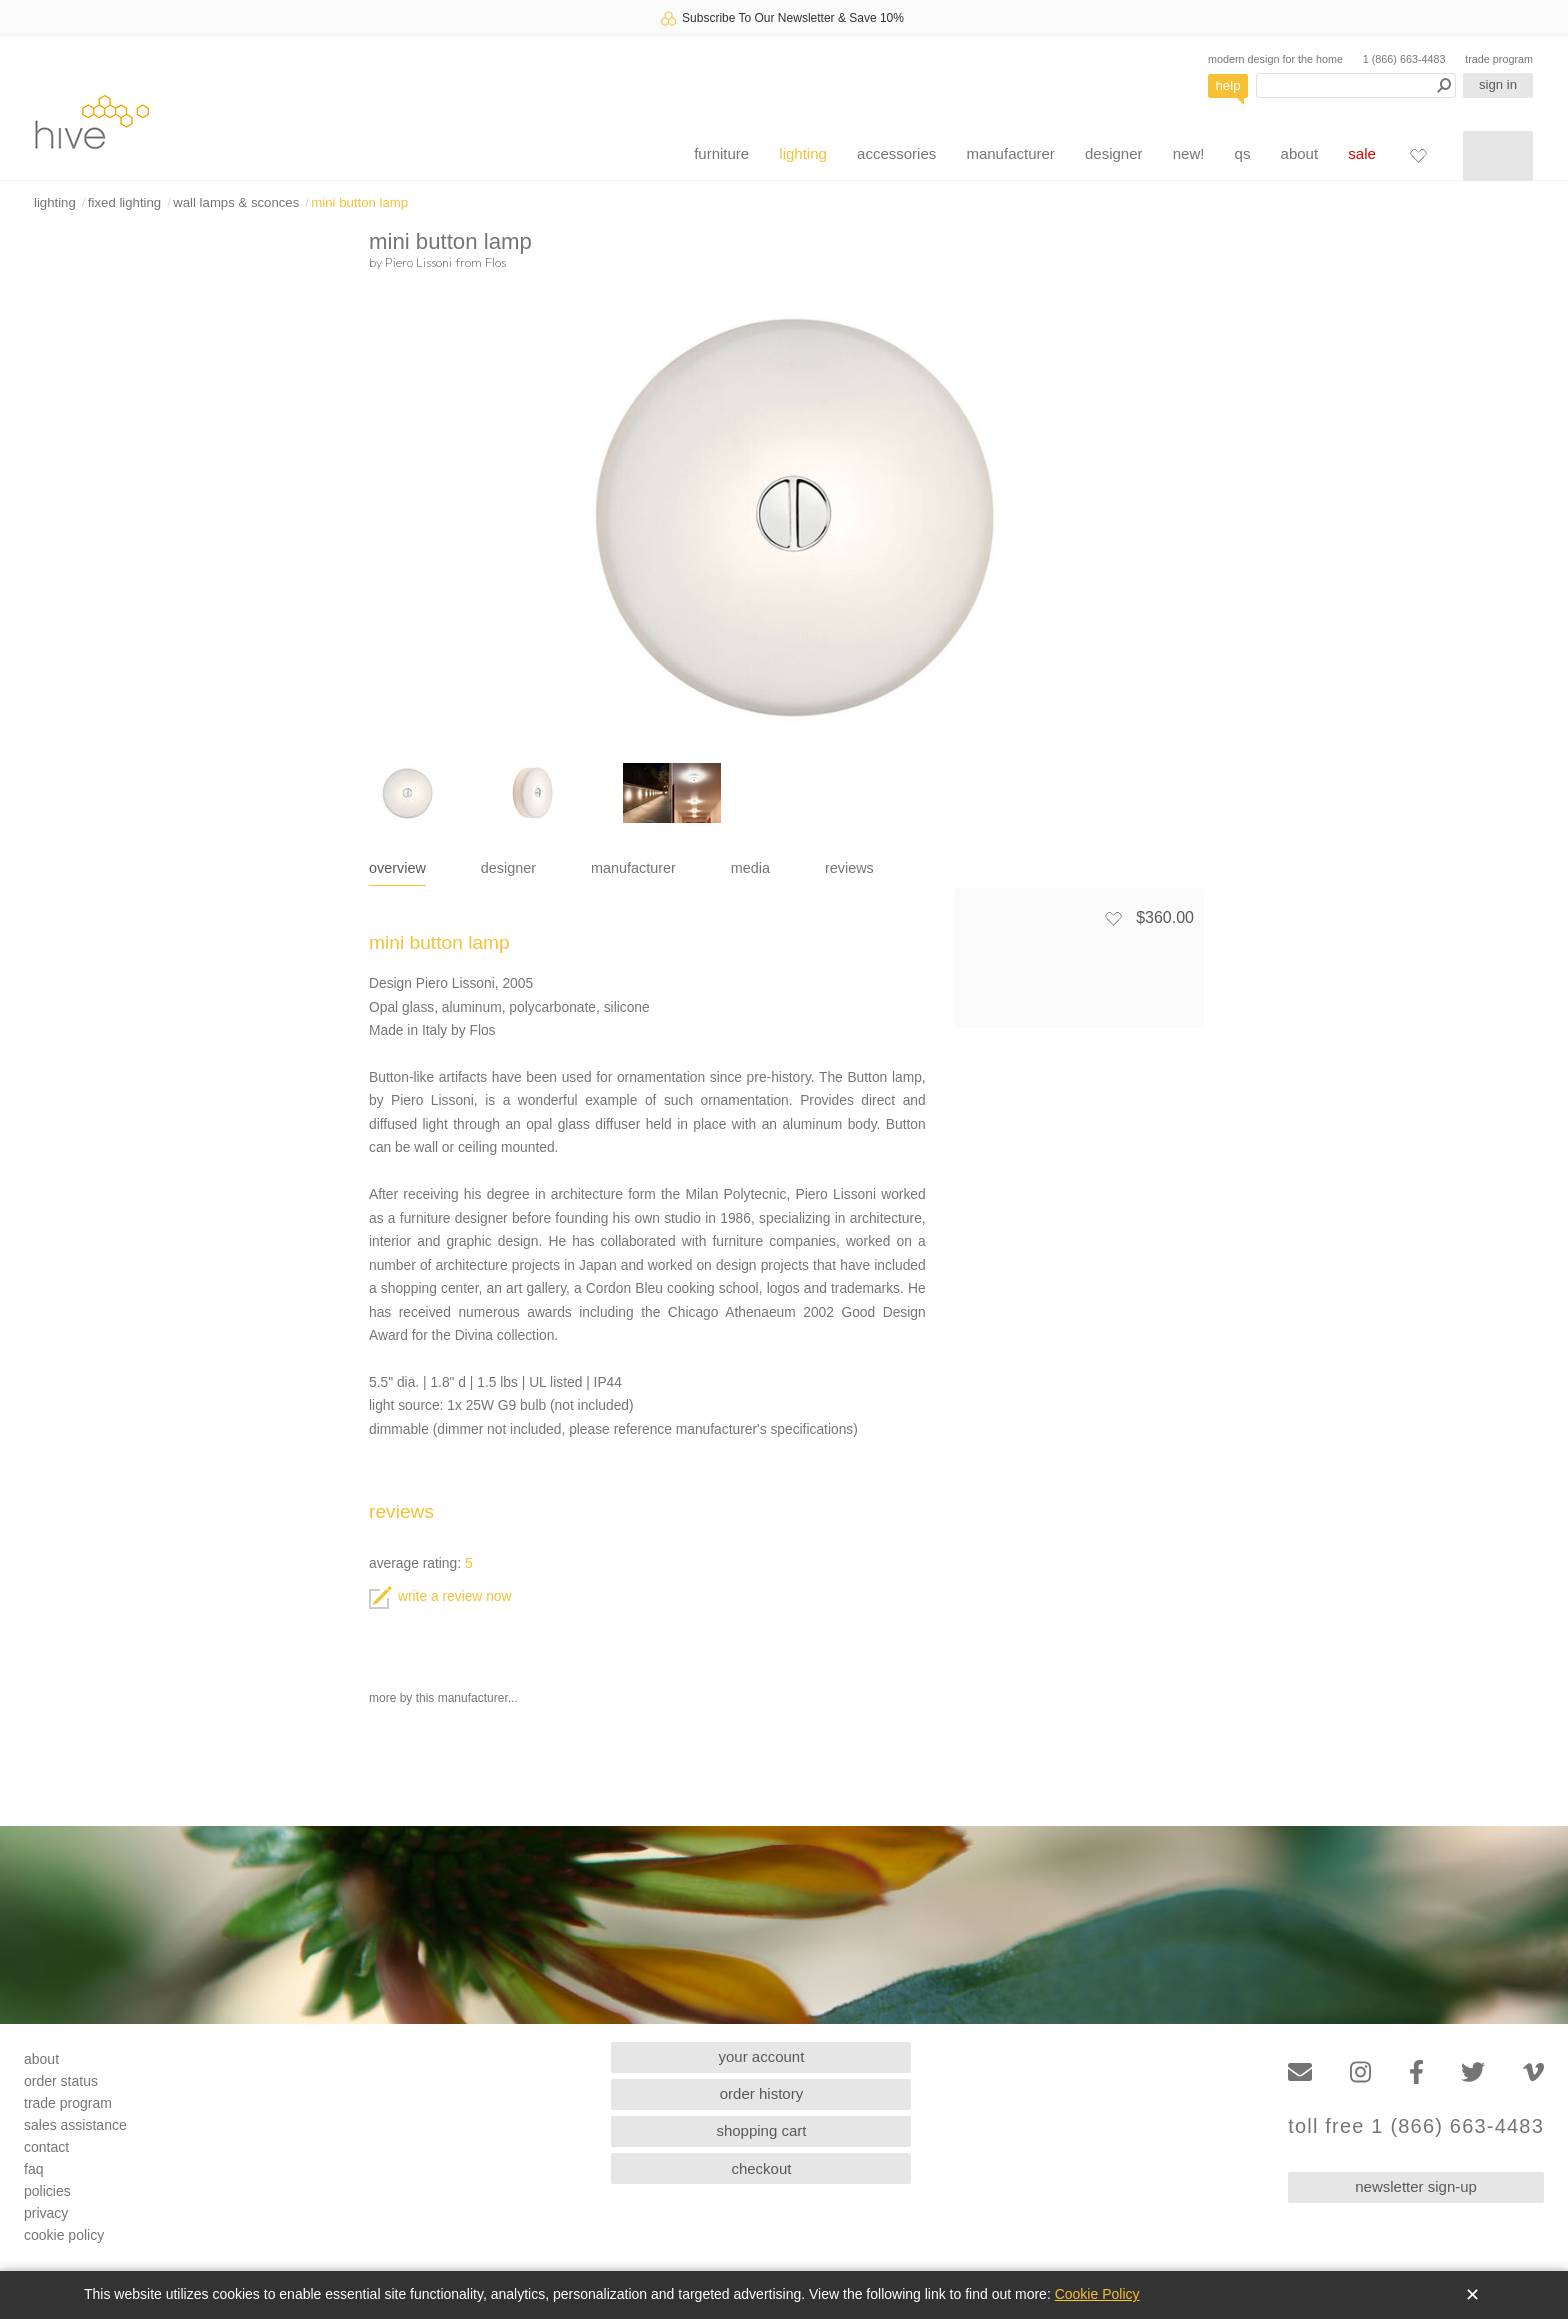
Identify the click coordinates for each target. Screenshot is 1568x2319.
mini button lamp (359, 202)
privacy (46, 2213)
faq (33, 2169)
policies (47, 2191)
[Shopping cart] (1498, 156)
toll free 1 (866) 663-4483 (1416, 2126)
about (1300, 153)
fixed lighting (124, 202)
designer (1114, 153)
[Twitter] (1473, 2072)
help (1228, 85)
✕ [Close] (1472, 2295)
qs (1243, 153)
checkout (761, 2168)
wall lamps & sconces (236, 202)
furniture (721, 153)
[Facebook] (1416, 2072)
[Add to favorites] (1113, 918)
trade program (1499, 59)
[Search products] (1356, 85)
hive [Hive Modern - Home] (92, 121)
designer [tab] (508, 868)
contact (46, 2147)
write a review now (440, 1596)
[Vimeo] (1533, 2072)
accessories (896, 153)
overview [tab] (397, 868)
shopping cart (761, 2130)
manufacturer (1010, 153)
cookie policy (64, 2235)
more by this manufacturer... (443, 1698)
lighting (803, 153)
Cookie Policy (1097, 2294)
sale (1362, 153)
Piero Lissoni (418, 262)
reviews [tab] (849, 868)
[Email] (1300, 2072)
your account (762, 2056)
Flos (495, 262)
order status (61, 2081)
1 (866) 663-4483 (1404, 59)
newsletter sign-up (1416, 2186)
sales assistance (75, 2125)
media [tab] (750, 868)
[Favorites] (1418, 155)
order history (761, 2093)
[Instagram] (1360, 2072)
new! (1189, 153)
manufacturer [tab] (633, 868)
